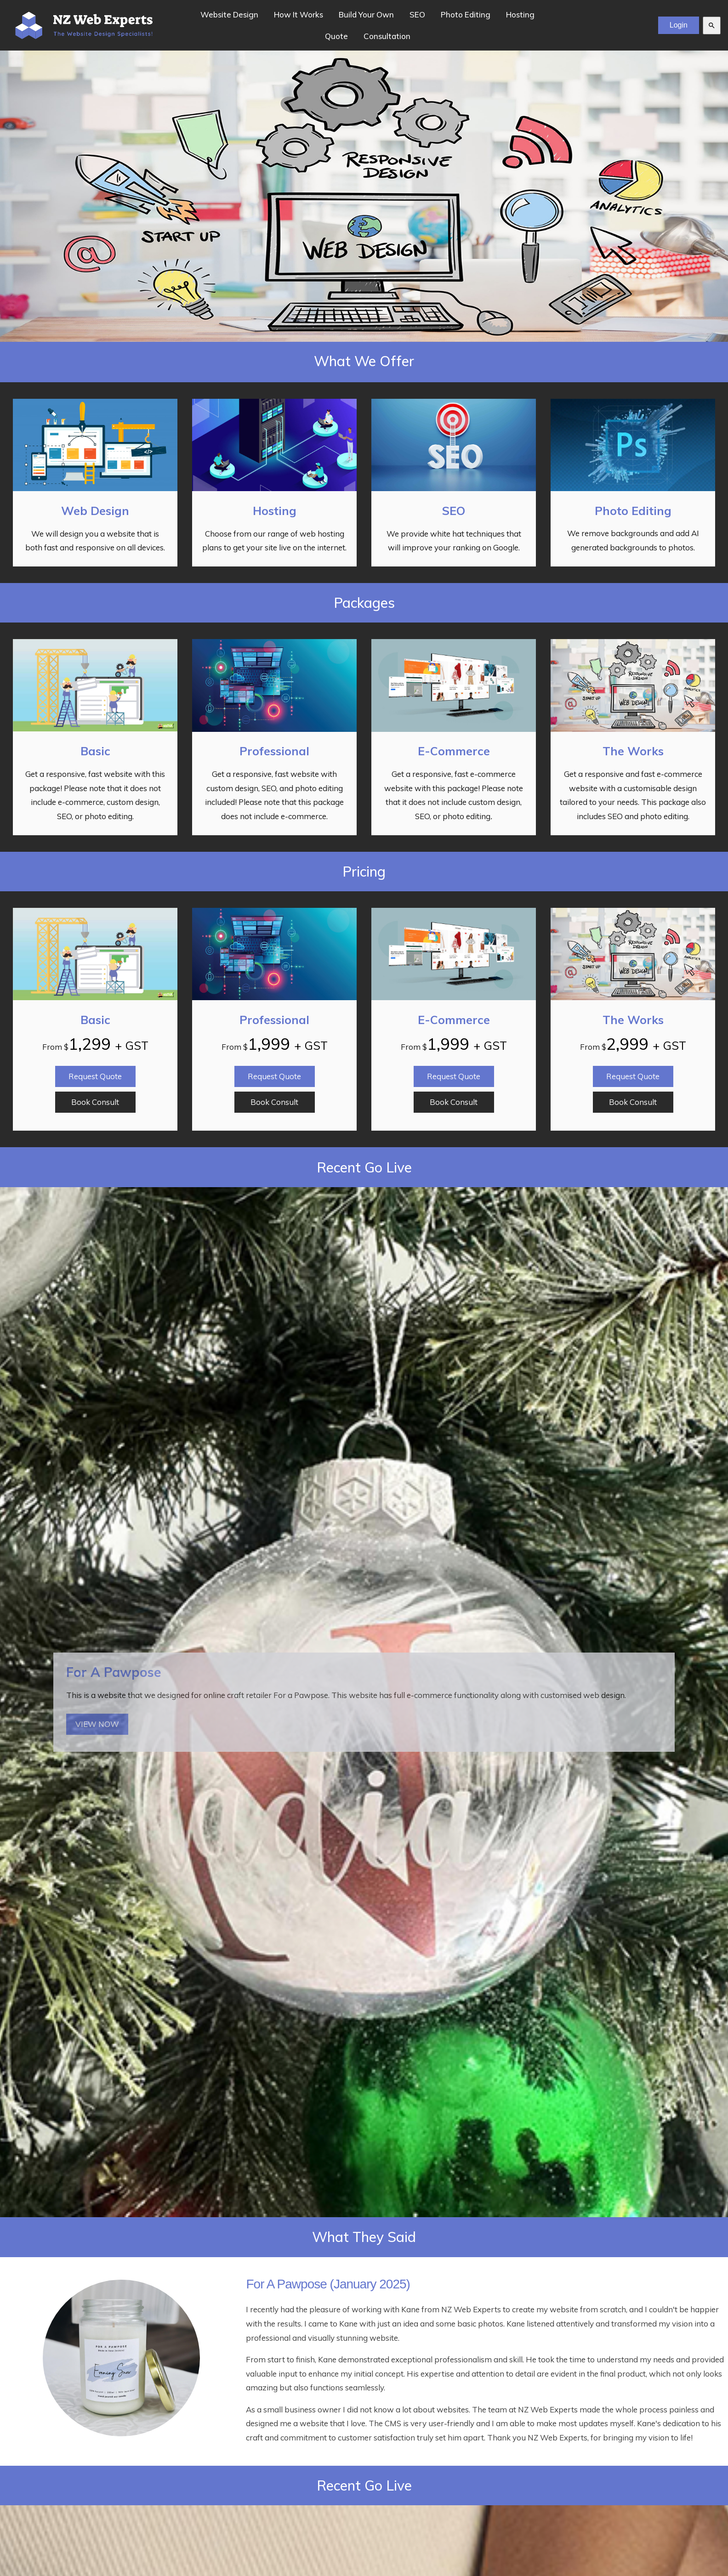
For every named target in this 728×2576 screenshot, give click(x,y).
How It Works (298, 14)
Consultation (387, 36)
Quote (336, 36)
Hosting (520, 14)
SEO (417, 14)
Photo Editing (465, 14)
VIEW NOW (97, 1724)
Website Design (229, 14)
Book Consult (95, 1102)
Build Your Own (366, 14)
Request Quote (95, 1076)
